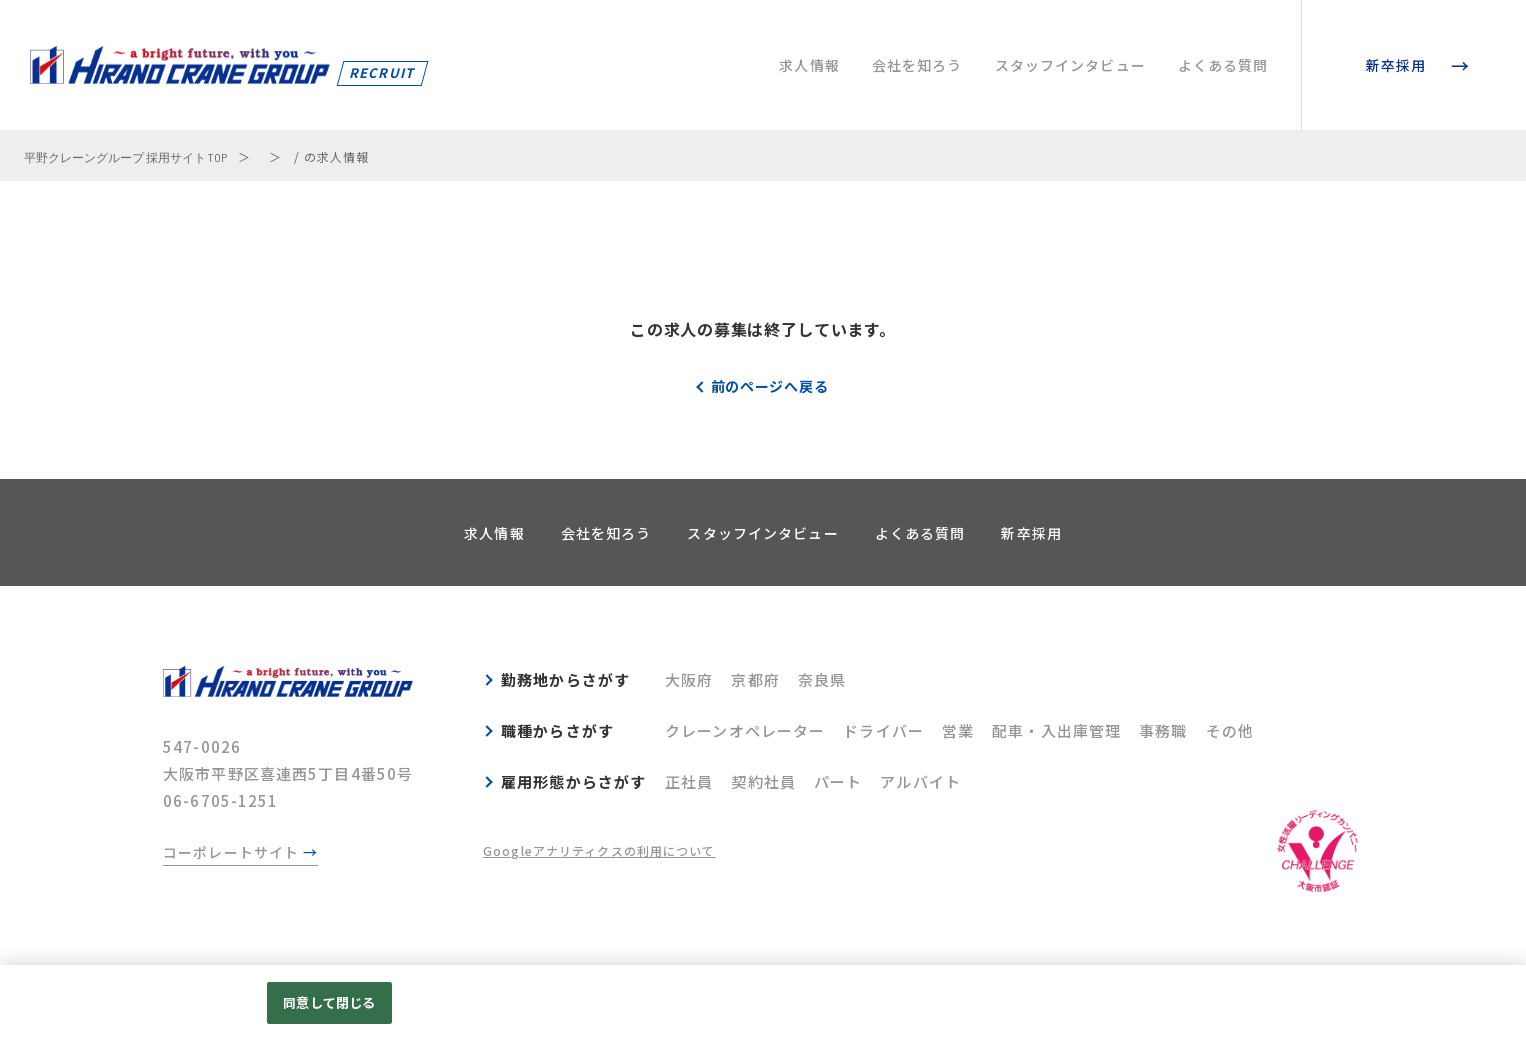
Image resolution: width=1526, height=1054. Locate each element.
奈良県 (822, 679)
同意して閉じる (329, 1002)
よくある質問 (1223, 65)
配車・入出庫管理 (1056, 730)
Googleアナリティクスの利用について (599, 850)
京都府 (755, 679)
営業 (958, 730)
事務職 (1163, 730)
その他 (1230, 730)
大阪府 (689, 679)
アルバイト (920, 781)
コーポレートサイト (231, 852)
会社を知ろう (917, 65)
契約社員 (763, 781)
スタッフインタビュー (1070, 65)
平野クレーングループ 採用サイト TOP (125, 157)
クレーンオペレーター (745, 730)
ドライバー (883, 730)
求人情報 (809, 65)
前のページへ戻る (770, 386)
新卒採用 (1396, 65)
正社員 (689, 781)
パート (838, 781)
